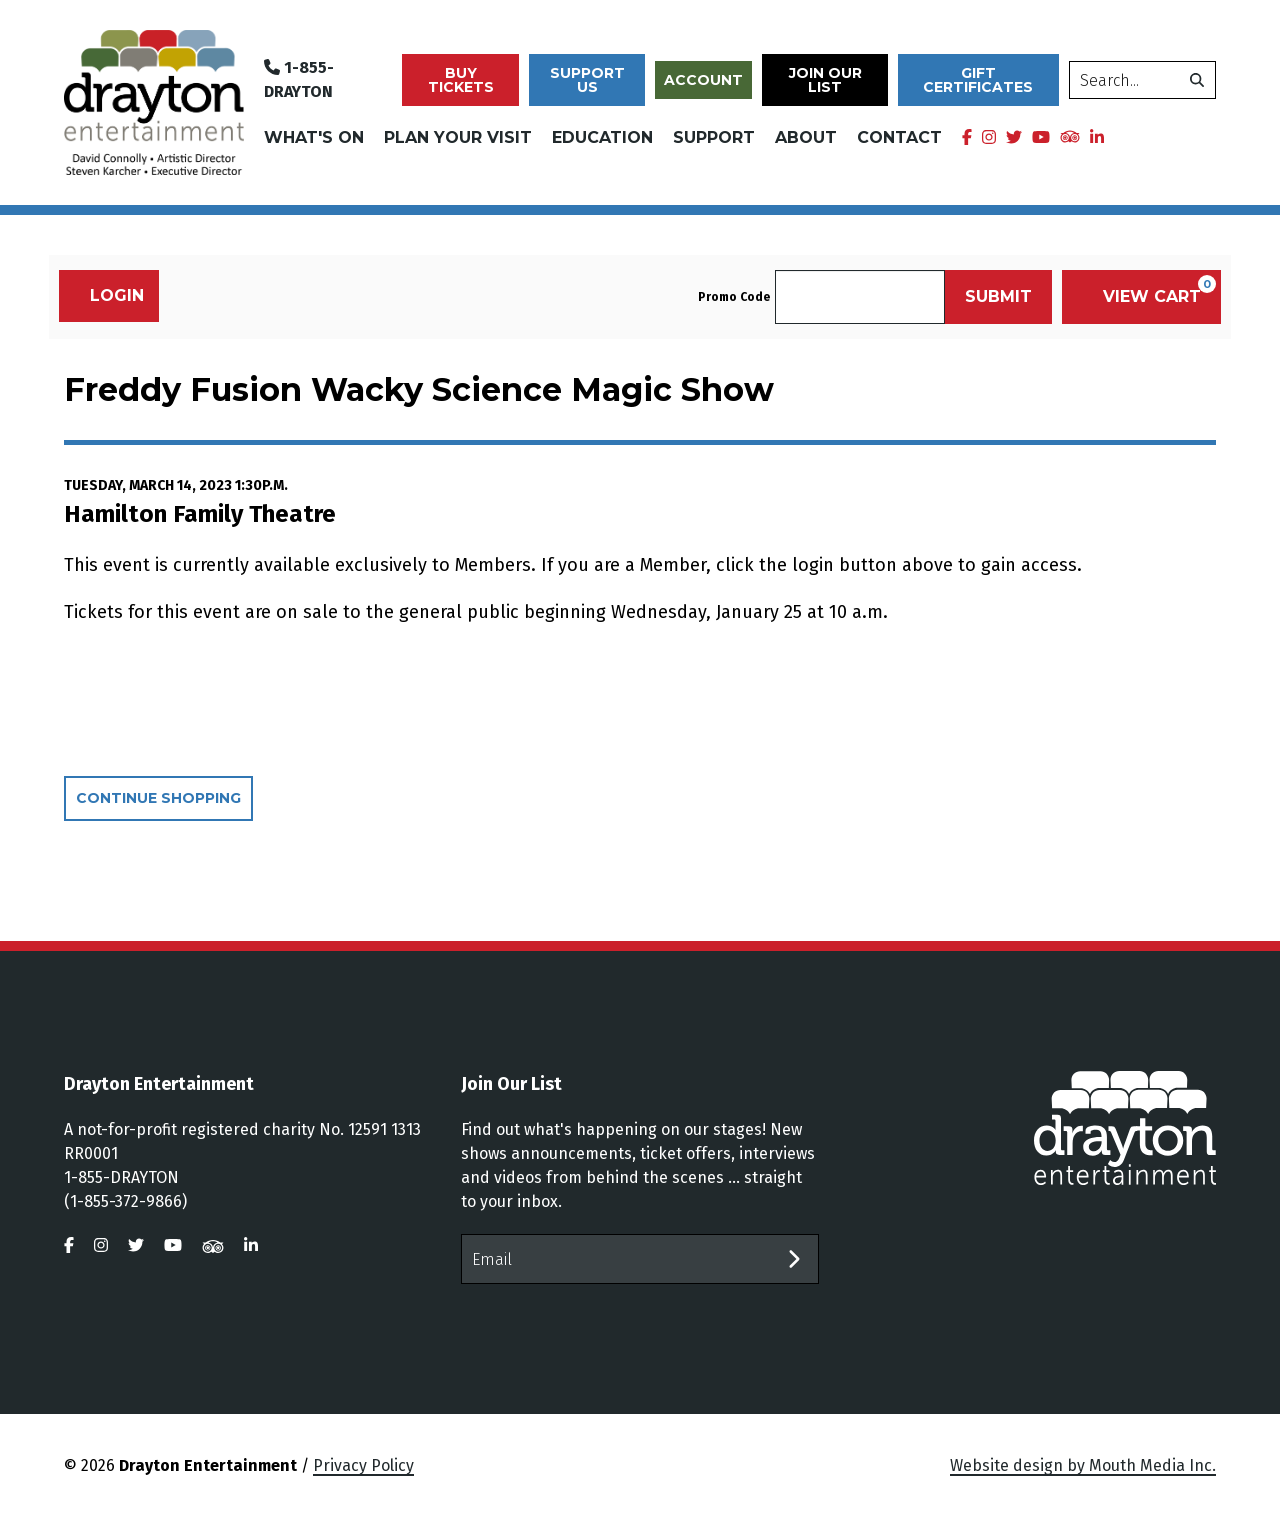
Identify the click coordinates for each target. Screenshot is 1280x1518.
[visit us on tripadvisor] (1070, 136)
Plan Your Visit (458, 137)
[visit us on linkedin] (1097, 138)
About (806, 137)
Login (106, 295)
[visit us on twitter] (1014, 138)
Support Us (587, 80)
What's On (314, 137)
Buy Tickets (461, 80)
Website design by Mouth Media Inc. (1083, 1465)
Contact (899, 137)
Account (703, 80)
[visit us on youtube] (1041, 138)
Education (602, 137)
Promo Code (734, 297)
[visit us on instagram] (989, 138)
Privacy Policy (363, 1465)
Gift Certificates (978, 80)
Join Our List (825, 80)
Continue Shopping (158, 798)
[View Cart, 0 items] (1141, 297)
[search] (1142, 80)
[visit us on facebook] (967, 138)
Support (714, 137)
